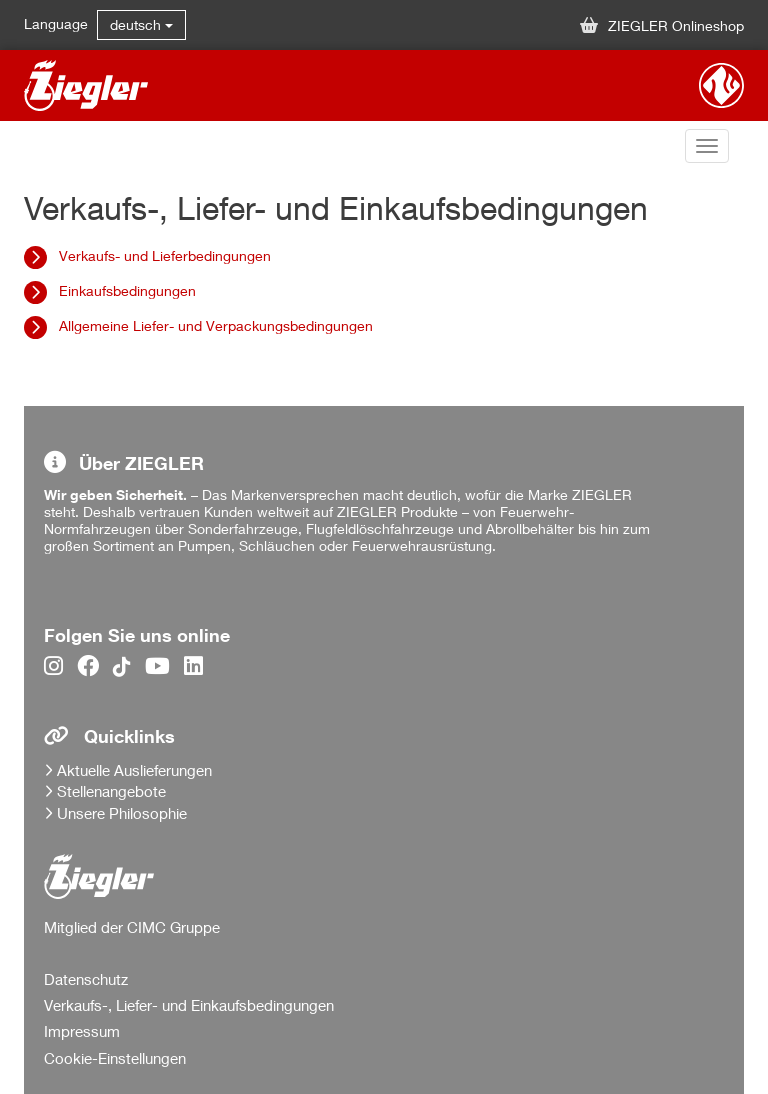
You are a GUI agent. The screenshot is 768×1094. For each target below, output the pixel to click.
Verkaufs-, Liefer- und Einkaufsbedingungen (189, 1005)
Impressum (82, 1031)
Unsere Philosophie (122, 813)
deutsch (141, 24)
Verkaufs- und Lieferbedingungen (165, 255)
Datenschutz (86, 979)
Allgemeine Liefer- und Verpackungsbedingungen (216, 325)
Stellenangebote (111, 791)
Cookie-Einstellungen (115, 1058)
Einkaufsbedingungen (127, 290)
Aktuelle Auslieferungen (134, 770)
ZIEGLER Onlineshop (662, 25)
